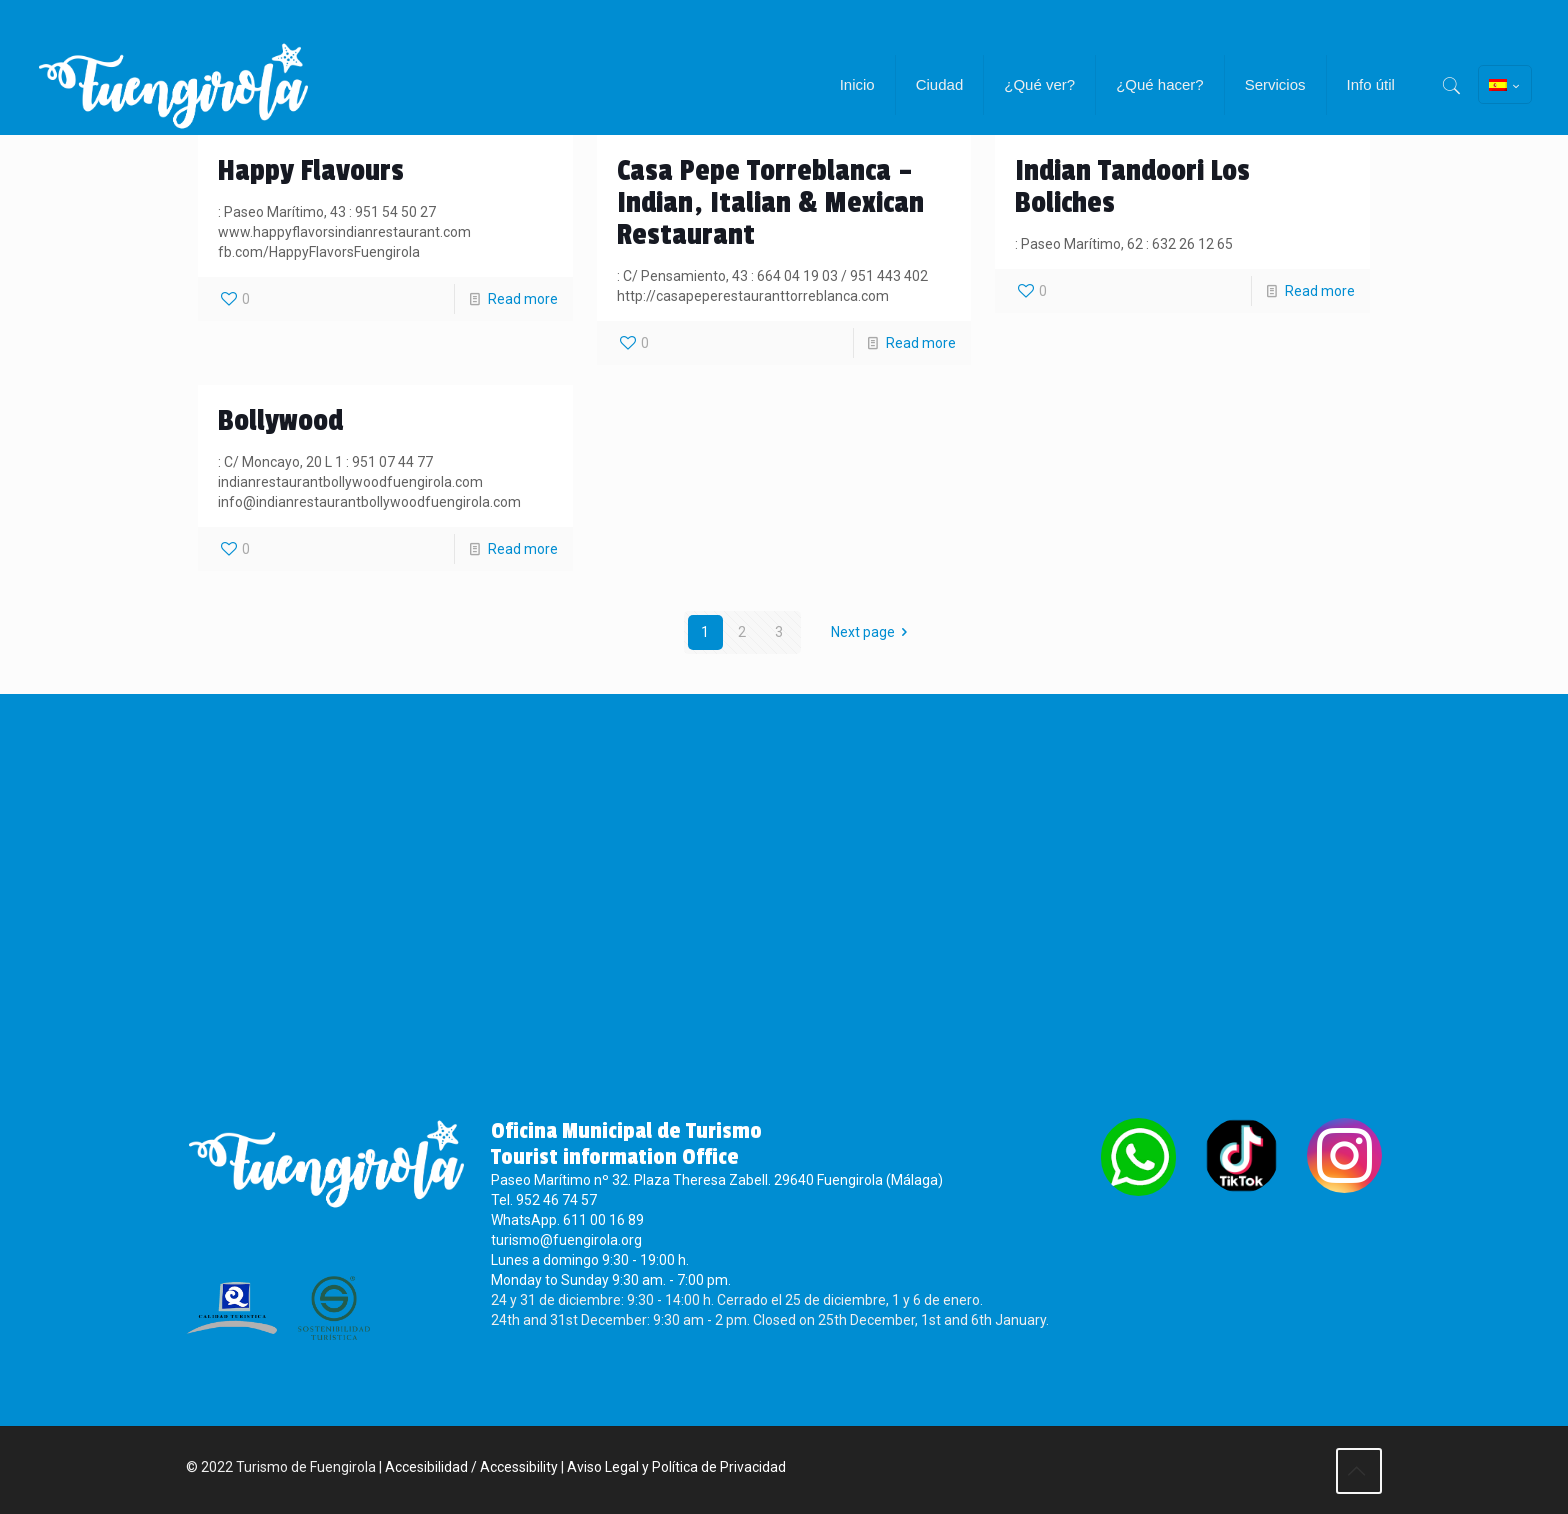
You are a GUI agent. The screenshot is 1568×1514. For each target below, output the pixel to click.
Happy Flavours (311, 171)
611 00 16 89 (603, 1220)
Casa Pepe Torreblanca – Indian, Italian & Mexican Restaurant (770, 203)
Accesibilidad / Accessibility (471, 1467)
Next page (873, 632)
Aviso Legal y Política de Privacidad (676, 1467)
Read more (523, 299)
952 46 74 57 (556, 1200)
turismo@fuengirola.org (566, 1240)
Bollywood (280, 421)
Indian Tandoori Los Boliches (1132, 187)
